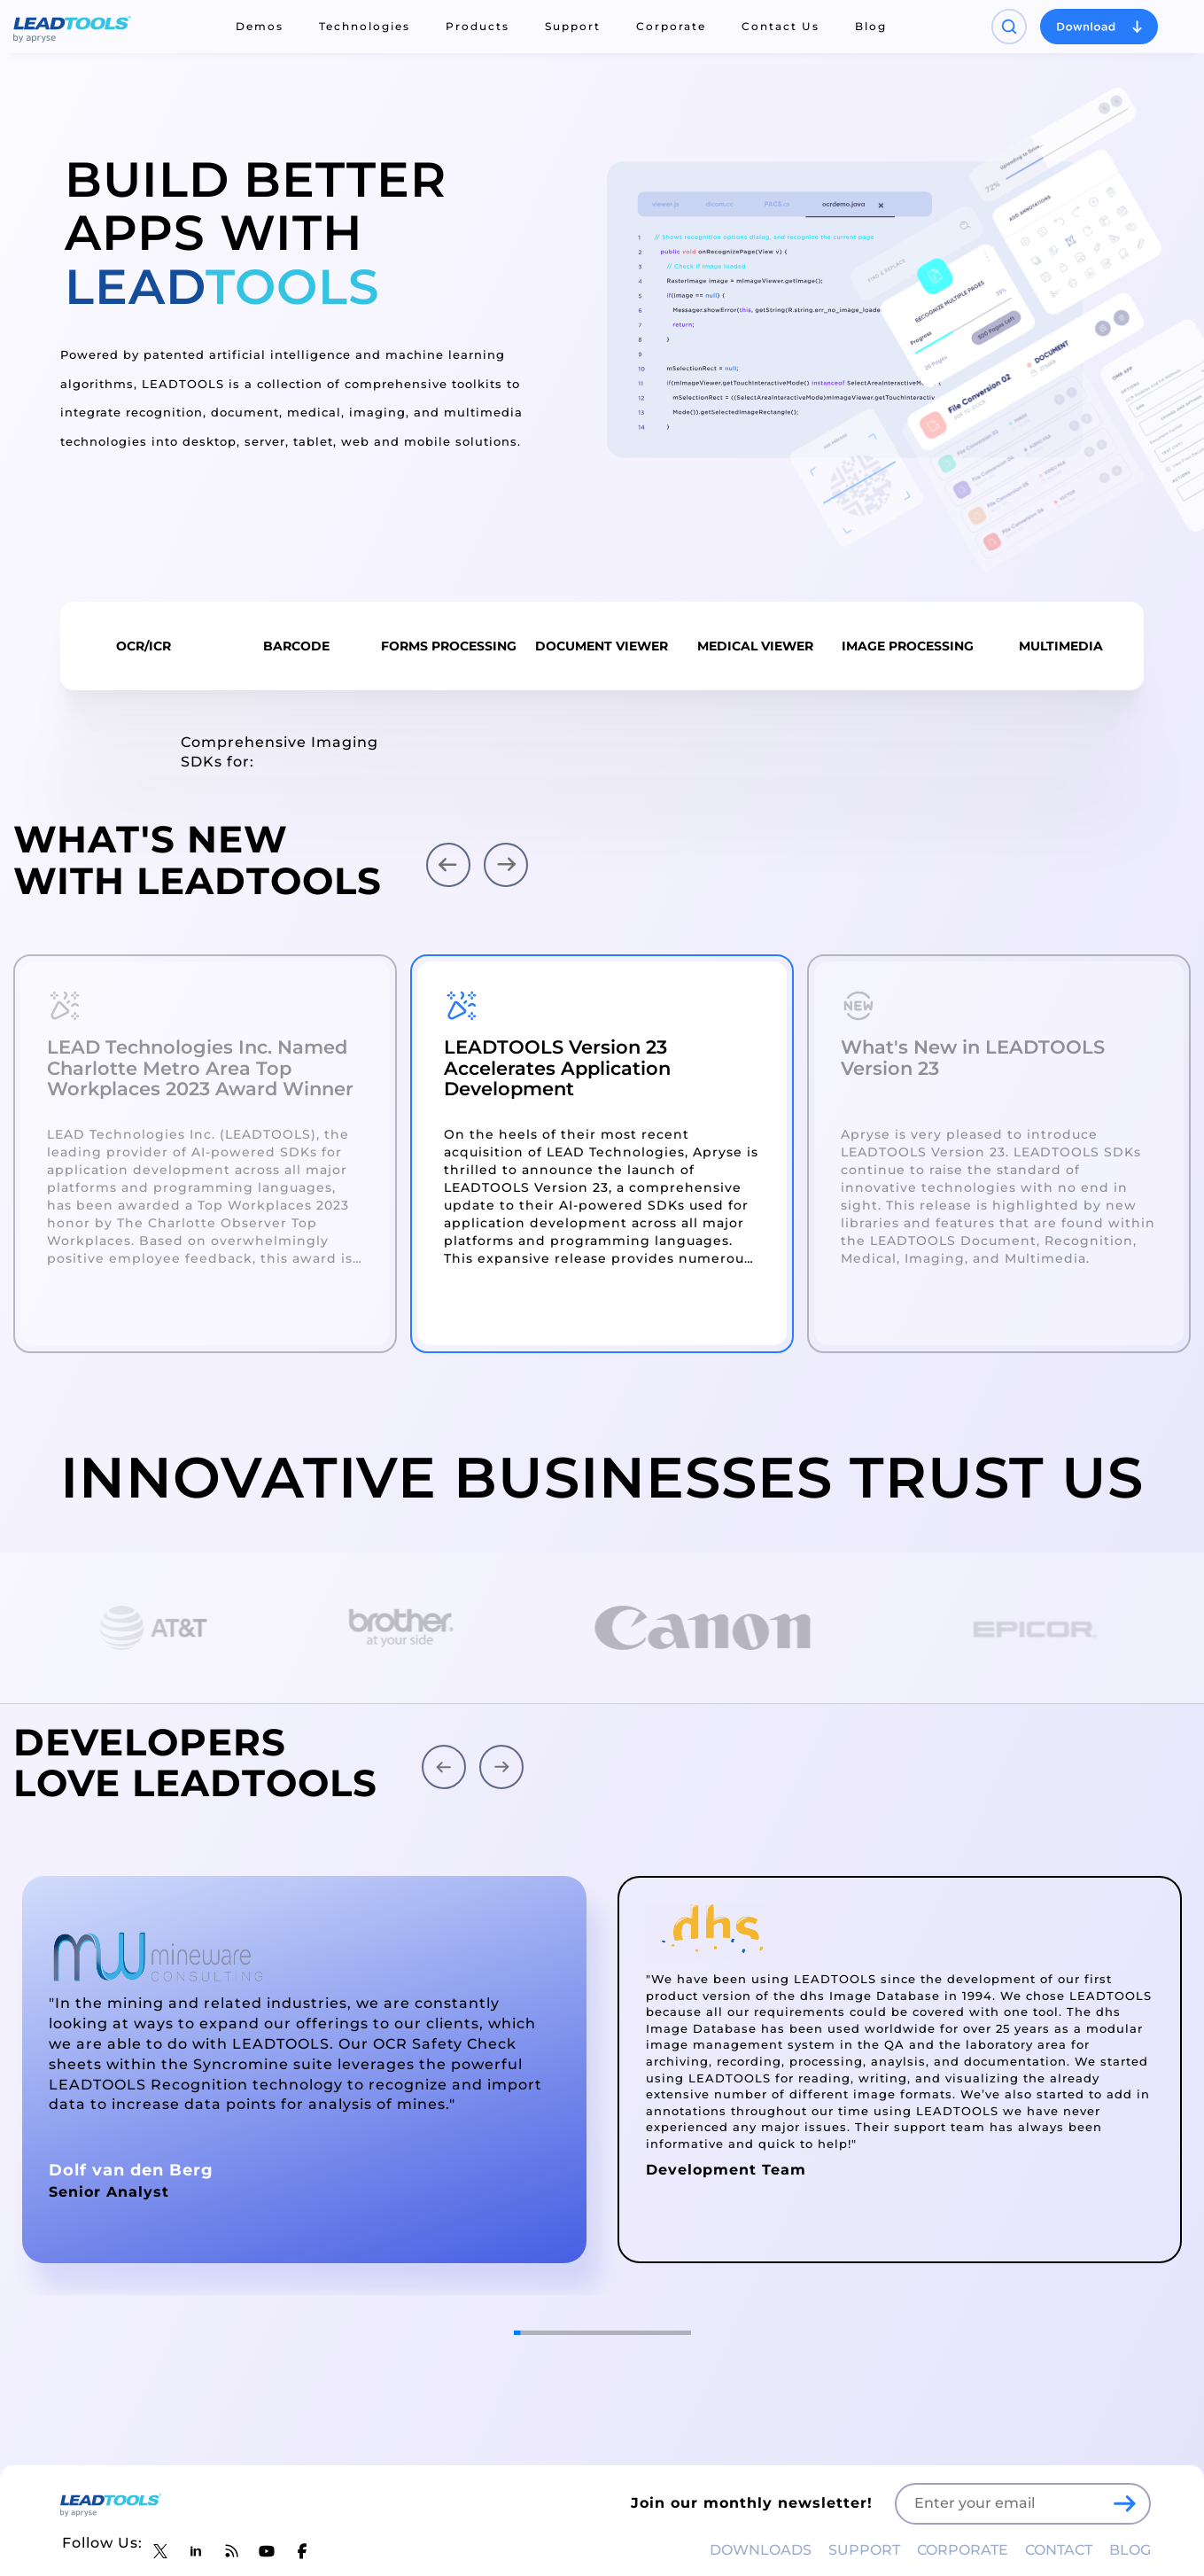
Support (573, 26)
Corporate (671, 26)
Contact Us (780, 26)
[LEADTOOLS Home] (72, 26)
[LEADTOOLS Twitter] (160, 2551)
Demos (260, 26)
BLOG (1130, 2549)
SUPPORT (864, 2549)
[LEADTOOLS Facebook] (302, 2551)
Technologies (364, 26)
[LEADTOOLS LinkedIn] (196, 2551)
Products (477, 26)
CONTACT (1058, 2549)
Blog (871, 26)
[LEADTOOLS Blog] (231, 2551)
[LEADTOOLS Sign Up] (1124, 2503)
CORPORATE (962, 2549)
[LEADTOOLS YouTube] (266, 2551)
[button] (448, 865)
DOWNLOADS (761, 2549)
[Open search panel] (1009, 26)
